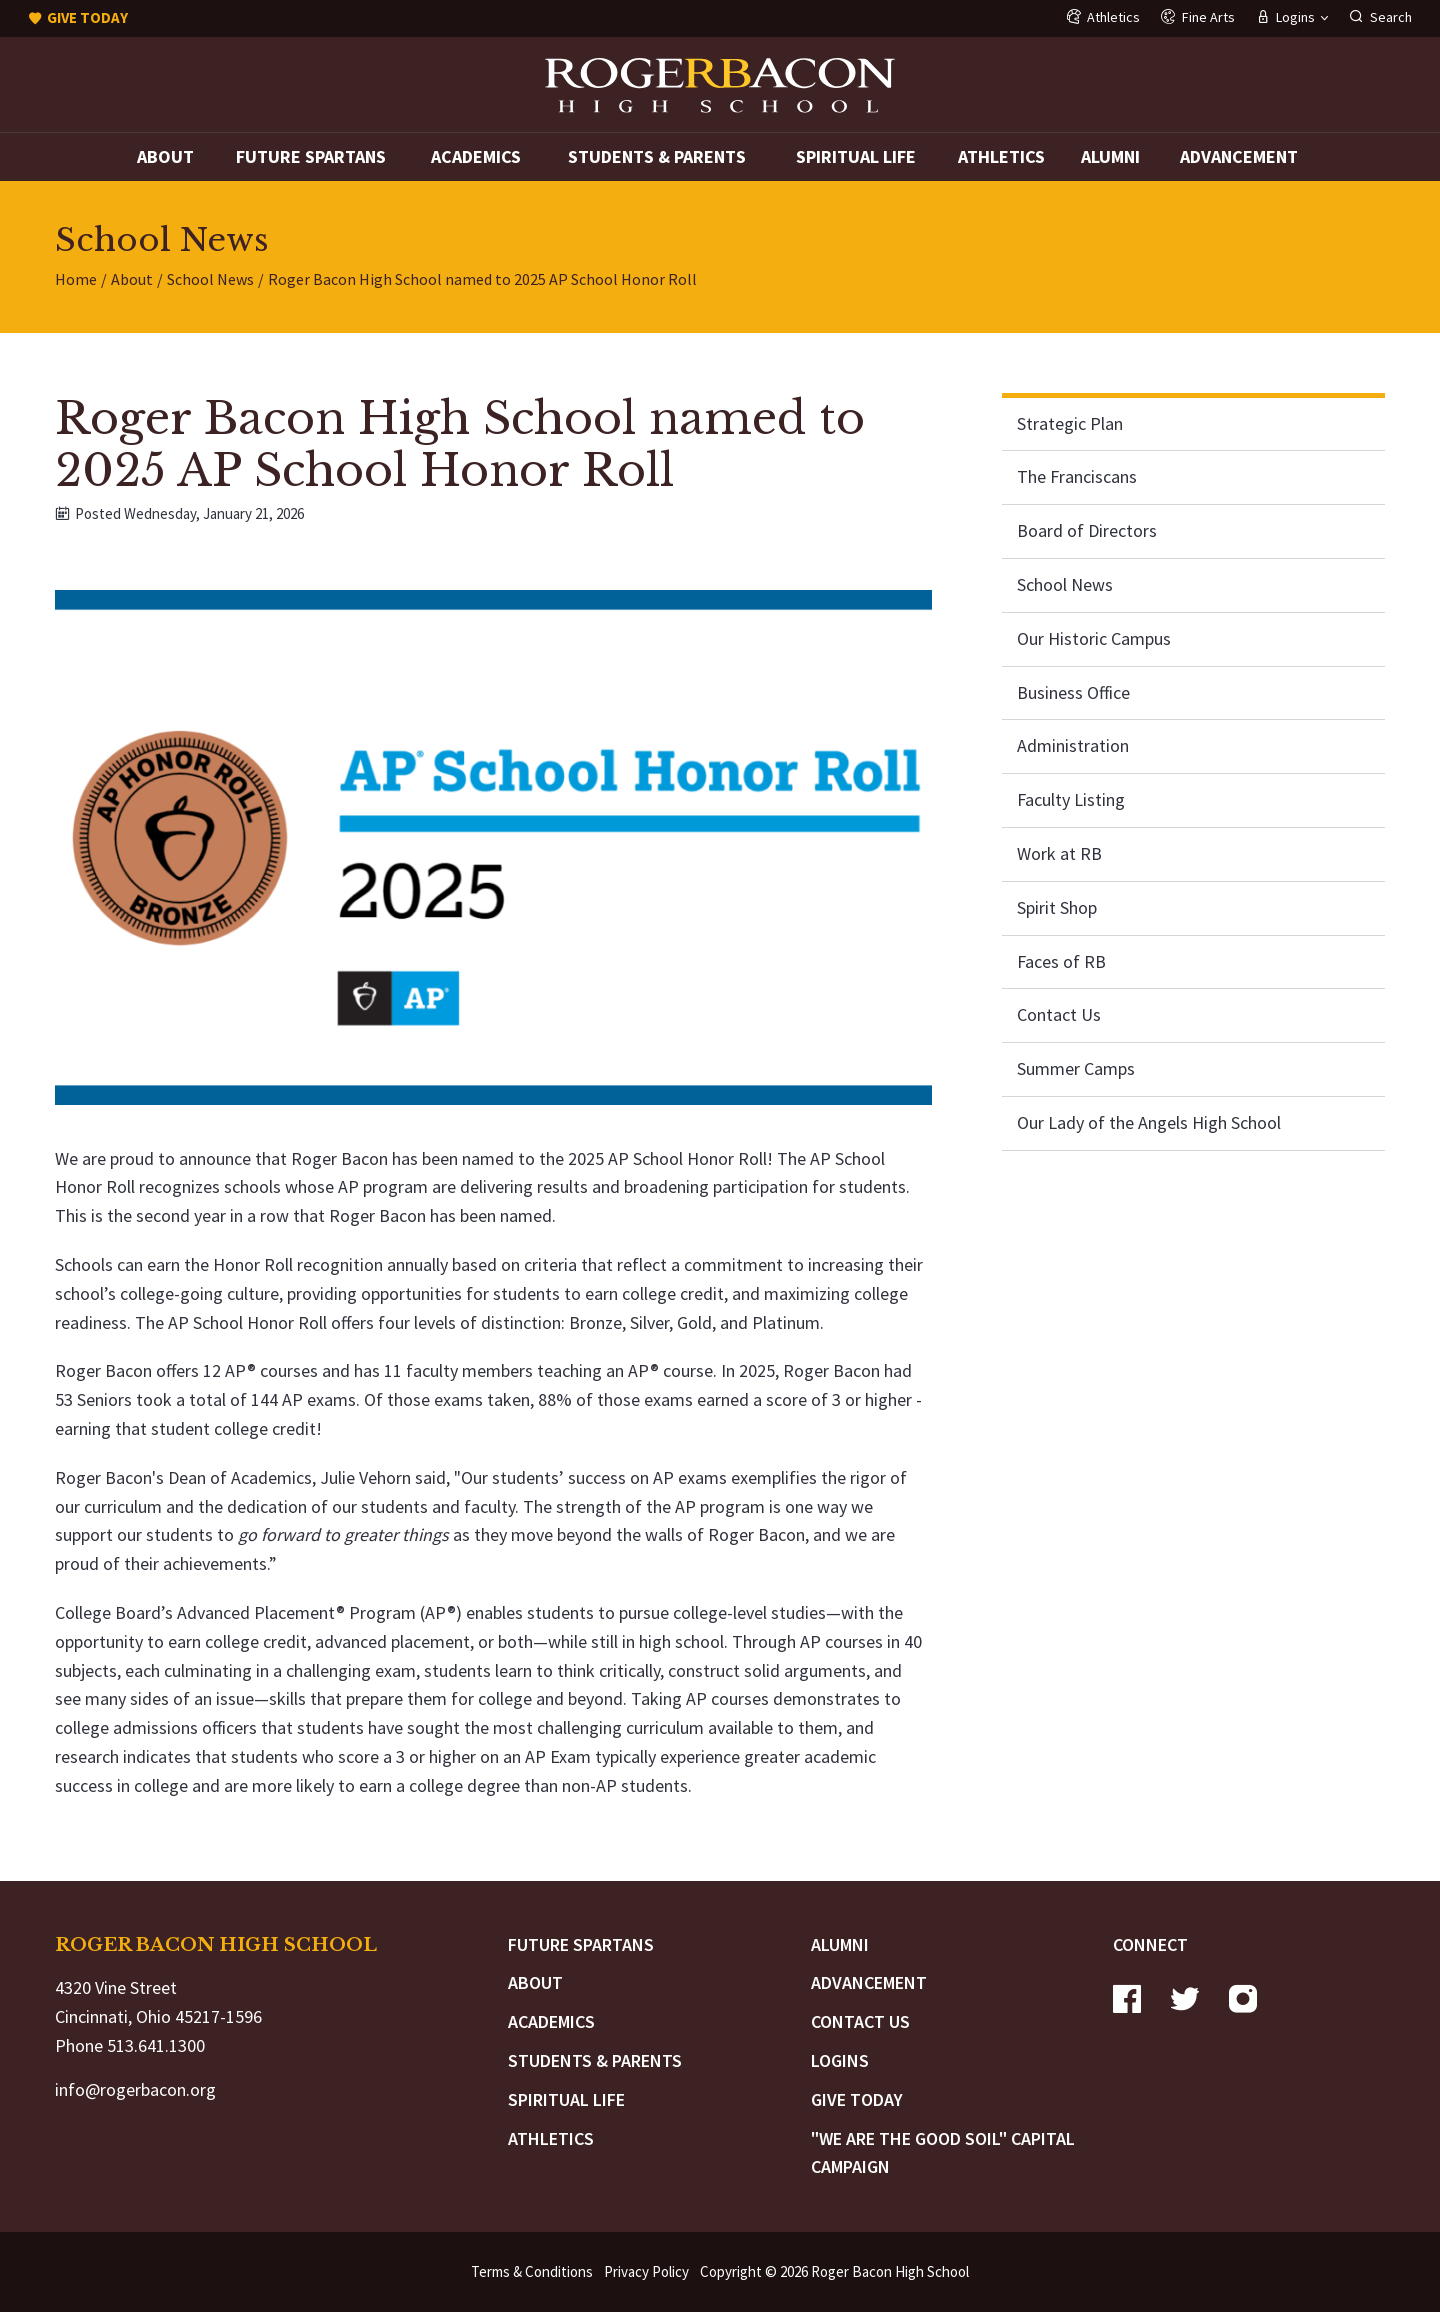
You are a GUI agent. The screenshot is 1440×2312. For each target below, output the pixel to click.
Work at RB (1059, 853)
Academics (476, 156)
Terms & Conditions (532, 2271)
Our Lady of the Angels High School (1149, 1122)
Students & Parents (657, 156)
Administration (1073, 745)
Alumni (1110, 156)
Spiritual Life (856, 156)
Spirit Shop (1057, 907)
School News (210, 279)
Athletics (1001, 156)
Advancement (1239, 156)
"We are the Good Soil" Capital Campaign (943, 2153)
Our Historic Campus (1094, 638)
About (165, 156)
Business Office (1073, 692)
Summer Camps (1076, 1068)
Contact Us (1059, 1014)
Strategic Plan (1070, 423)
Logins (840, 2060)
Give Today (857, 2099)
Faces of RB (1061, 961)
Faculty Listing (1071, 799)
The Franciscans (1077, 476)
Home (76, 279)
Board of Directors (1087, 530)
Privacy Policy (646, 2271)
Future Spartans (311, 156)
